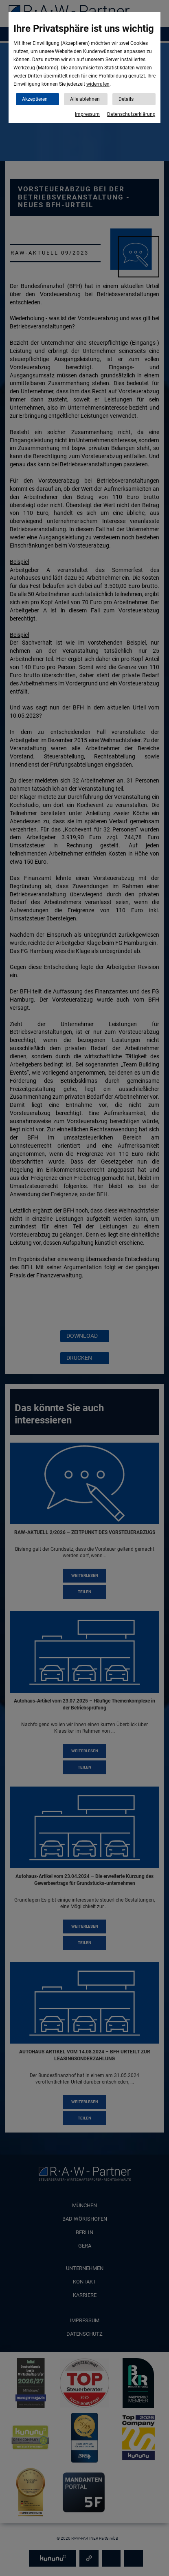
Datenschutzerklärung (131, 114)
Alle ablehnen (85, 99)
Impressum (87, 114)
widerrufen (98, 84)
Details (126, 99)
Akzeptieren (35, 99)
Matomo (47, 68)
